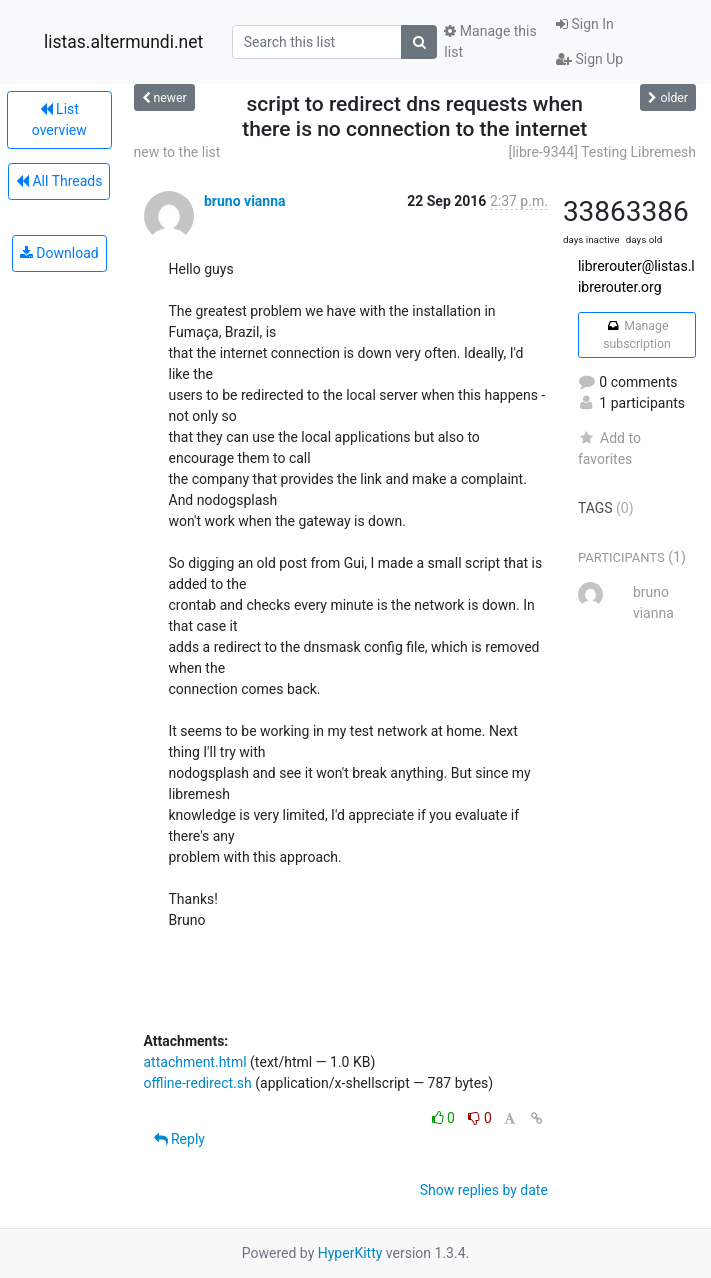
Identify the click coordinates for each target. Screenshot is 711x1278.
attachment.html (195, 1062)
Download (59, 253)
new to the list (177, 152)
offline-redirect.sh (198, 1083)
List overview (59, 119)
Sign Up (589, 59)
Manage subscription (636, 335)
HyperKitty (350, 1253)
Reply (179, 1139)
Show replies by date (484, 1190)
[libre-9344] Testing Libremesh (602, 152)
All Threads (59, 181)
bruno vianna (245, 201)
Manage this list (490, 41)
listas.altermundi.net (123, 42)
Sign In (585, 24)
